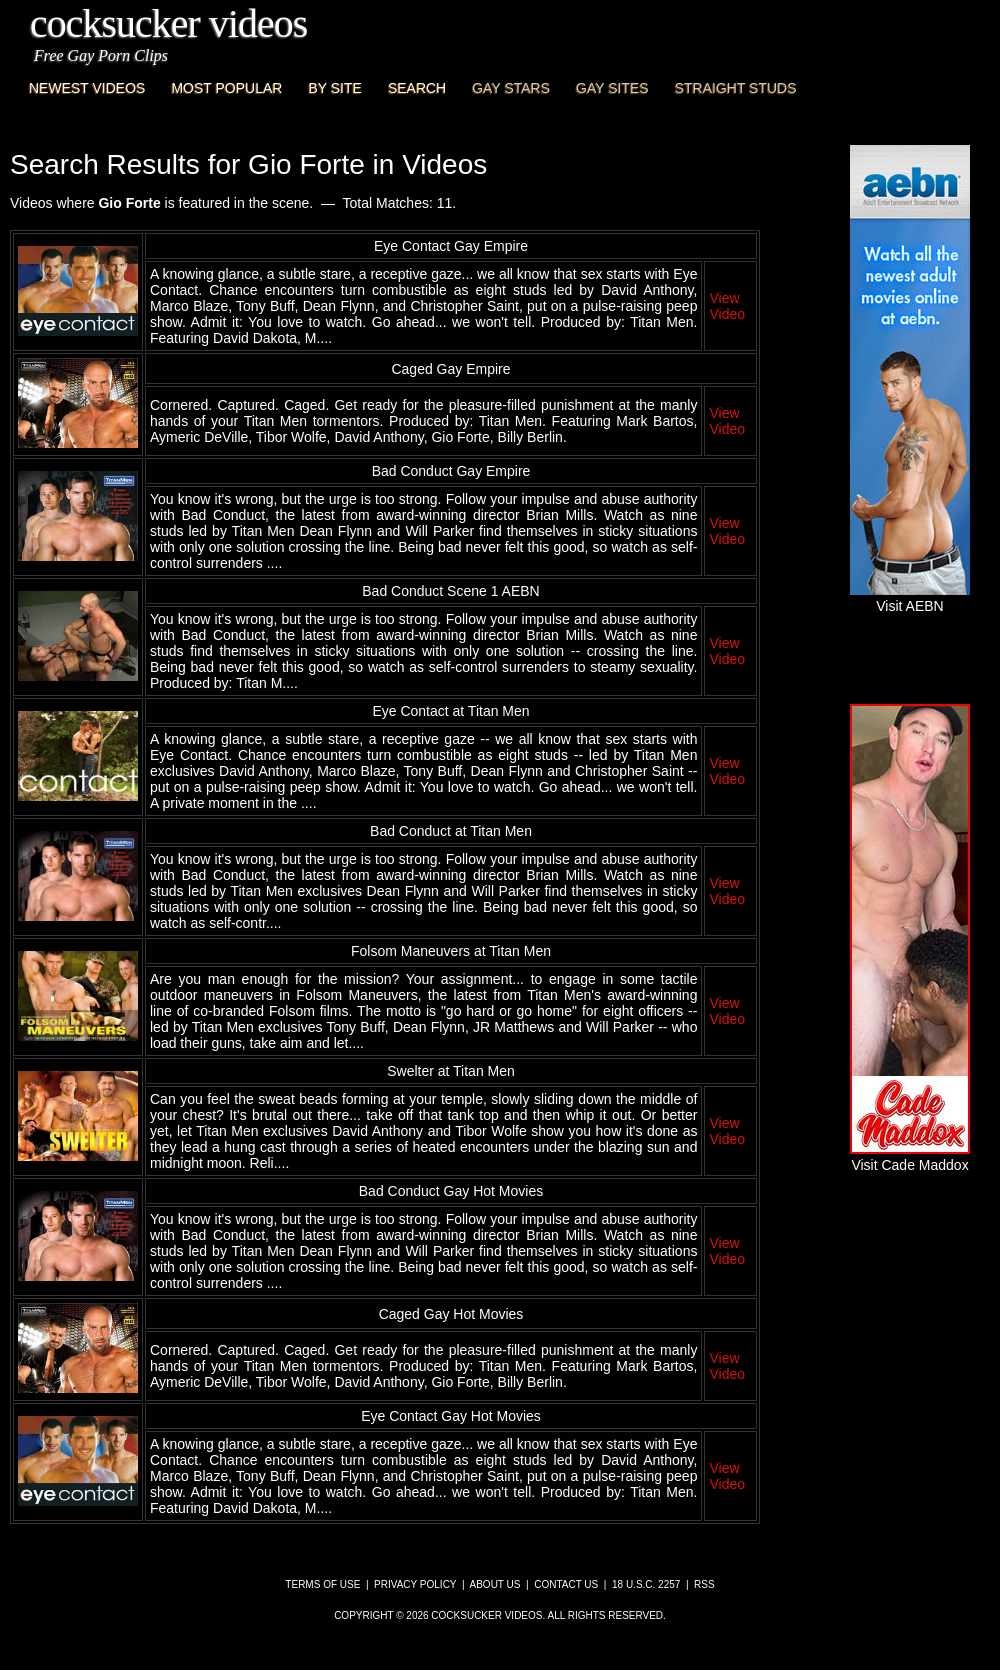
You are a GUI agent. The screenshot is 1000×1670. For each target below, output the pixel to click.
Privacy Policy (415, 1584)
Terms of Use (322, 1584)
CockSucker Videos (168, 23)
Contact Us (566, 1584)
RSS (704, 1584)
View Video (727, 306)
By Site (334, 88)
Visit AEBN (910, 598)
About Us (495, 1584)
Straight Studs (736, 88)
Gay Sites (612, 88)
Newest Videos (87, 88)
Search (417, 88)
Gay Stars (511, 88)
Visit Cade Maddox (910, 1157)
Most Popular (226, 88)
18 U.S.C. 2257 (646, 1584)
